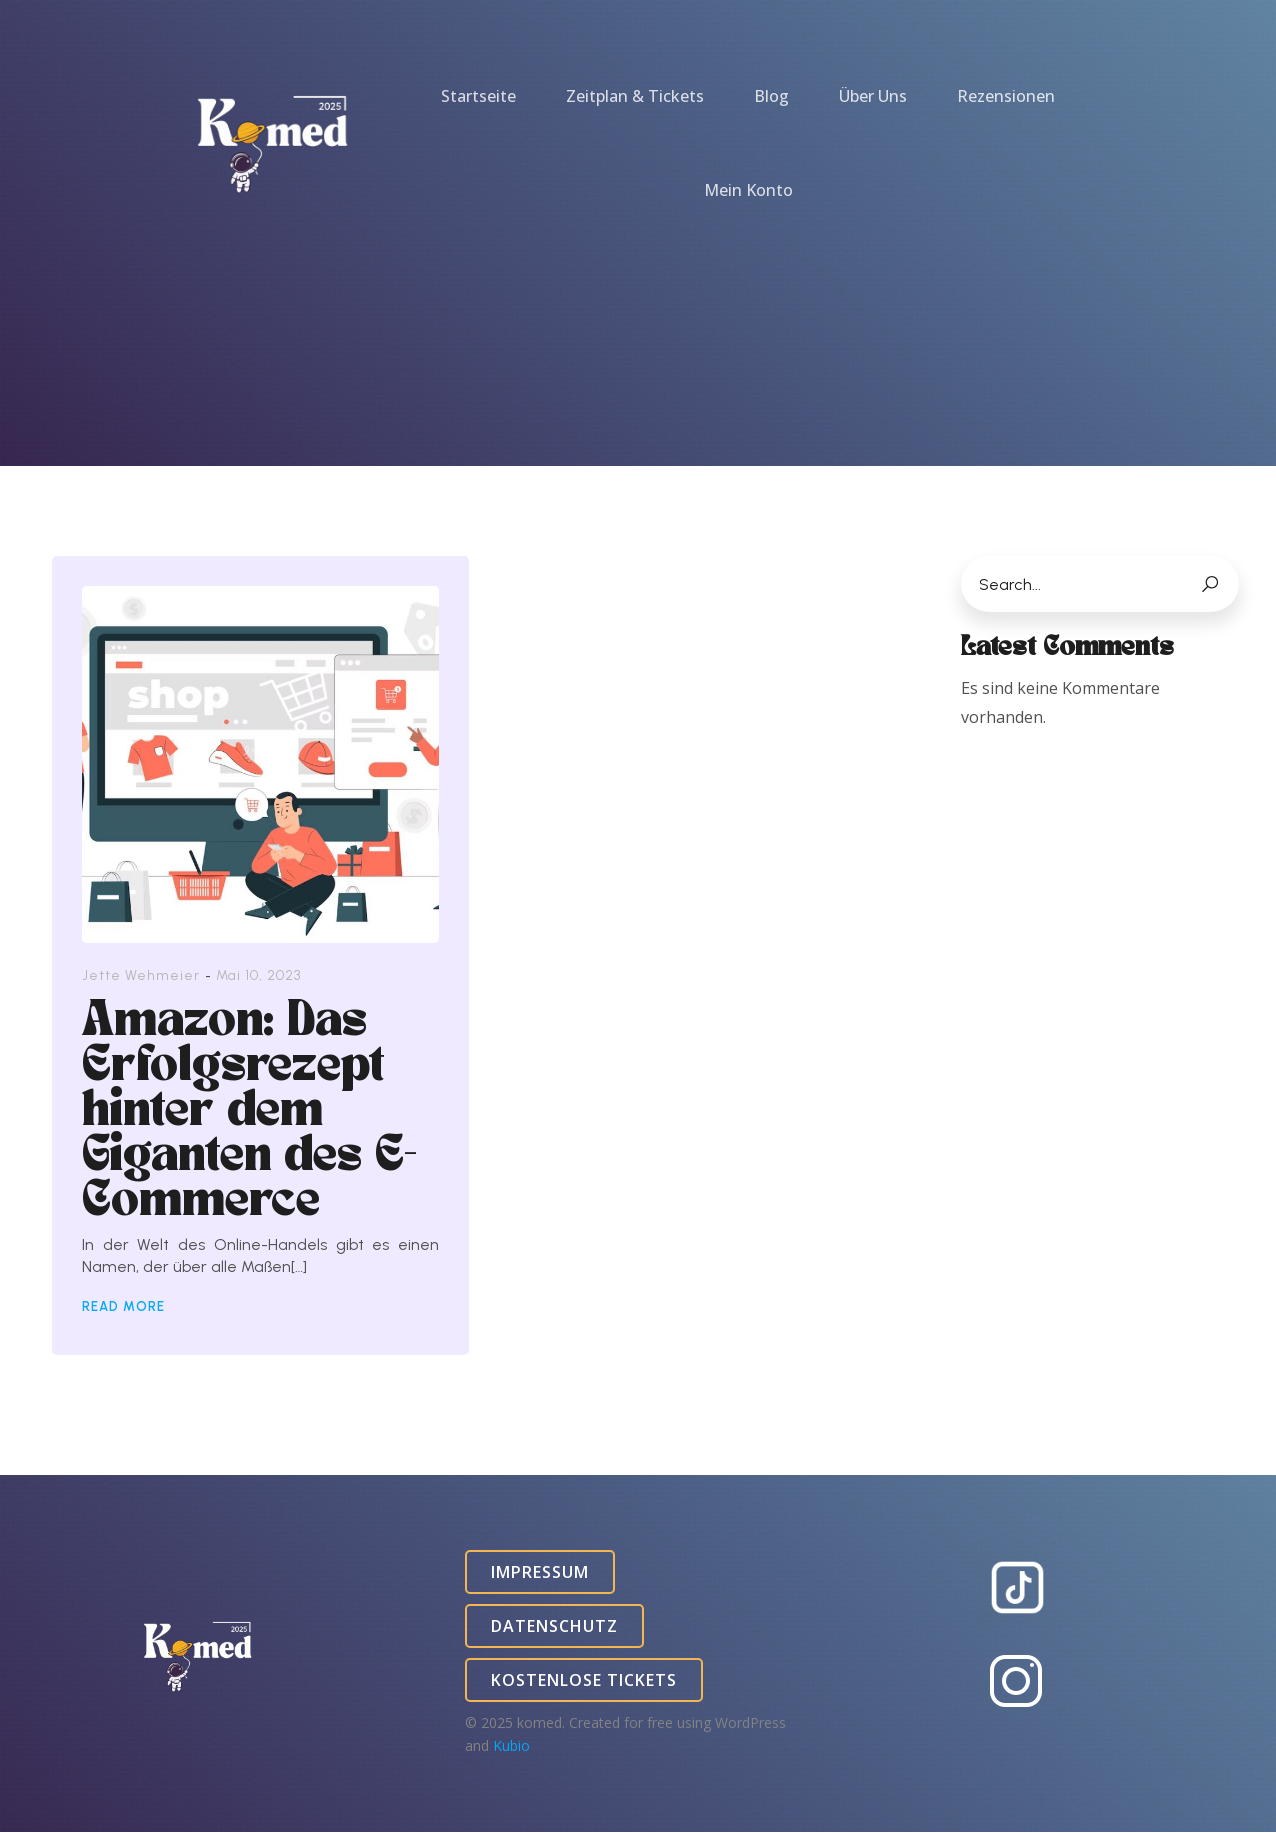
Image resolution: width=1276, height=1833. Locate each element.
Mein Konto (748, 190)
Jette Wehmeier (141, 976)
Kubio (511, 1746)
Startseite (478, 96)
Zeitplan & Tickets (635, 96)
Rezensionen (1006, 96)
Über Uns (873, 96)
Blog (771, 96)
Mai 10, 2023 (258, 976)
